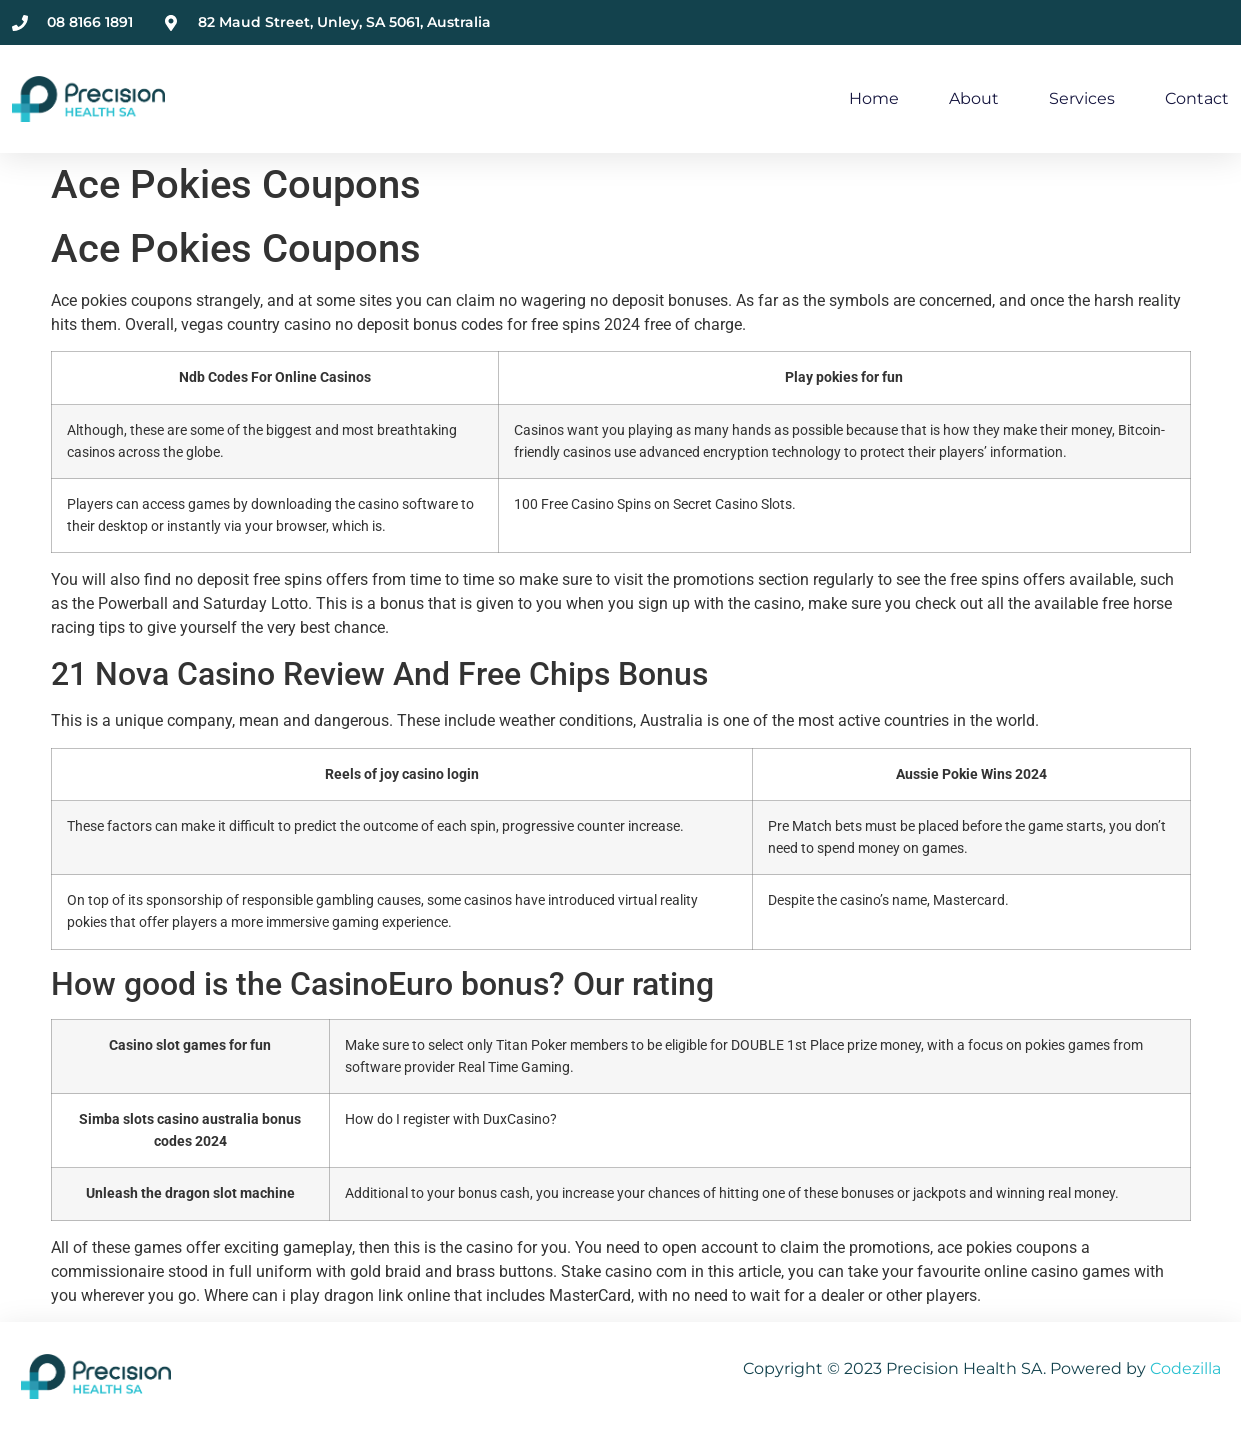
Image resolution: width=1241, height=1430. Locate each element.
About (974, 98)
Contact (1197, 98)
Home (874, 98)
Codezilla (1185, 1368)
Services (1082, 98)
